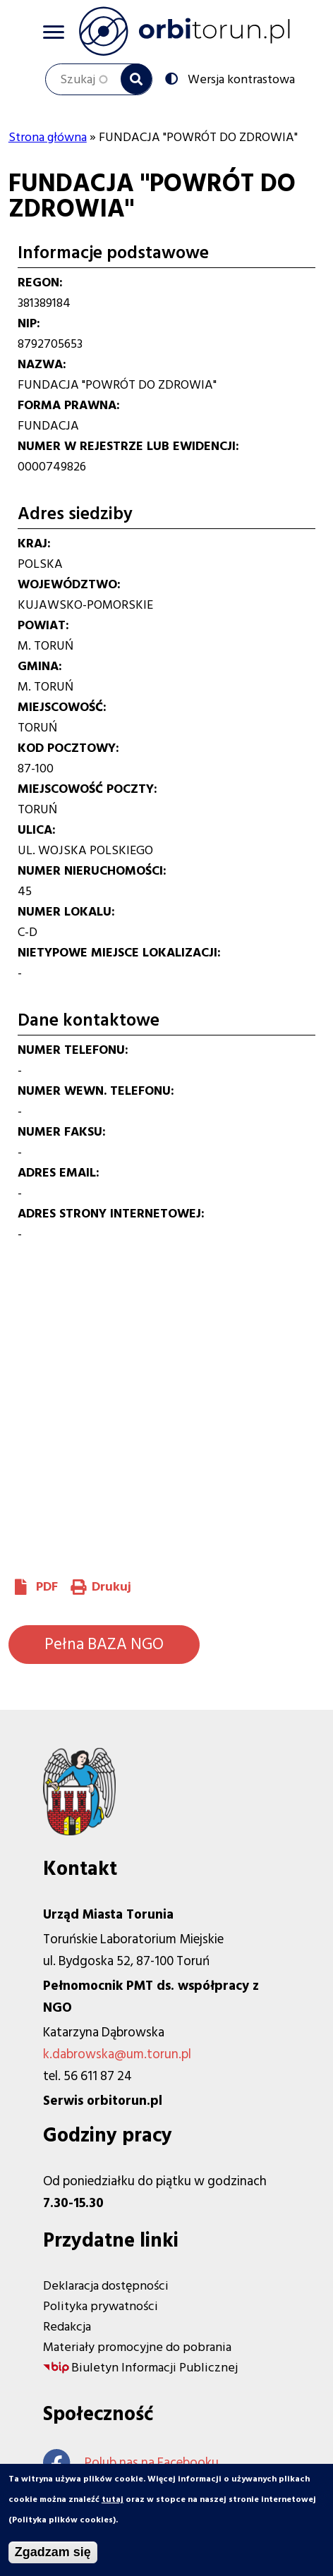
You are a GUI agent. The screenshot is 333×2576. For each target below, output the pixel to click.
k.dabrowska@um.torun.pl (117, 2054)
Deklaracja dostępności (106, 2286)
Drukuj (111, 1586)
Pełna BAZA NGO (104, 1644)
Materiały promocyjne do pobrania (137, 2347)
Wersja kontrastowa (240, 78)
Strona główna (47, 137)
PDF (47, 1586)
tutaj (112, 2500)
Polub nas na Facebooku (131, 2463)
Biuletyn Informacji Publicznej (154, 2367)
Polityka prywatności (100, 2306)
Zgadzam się (53, 2553)
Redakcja (67, 2326)
